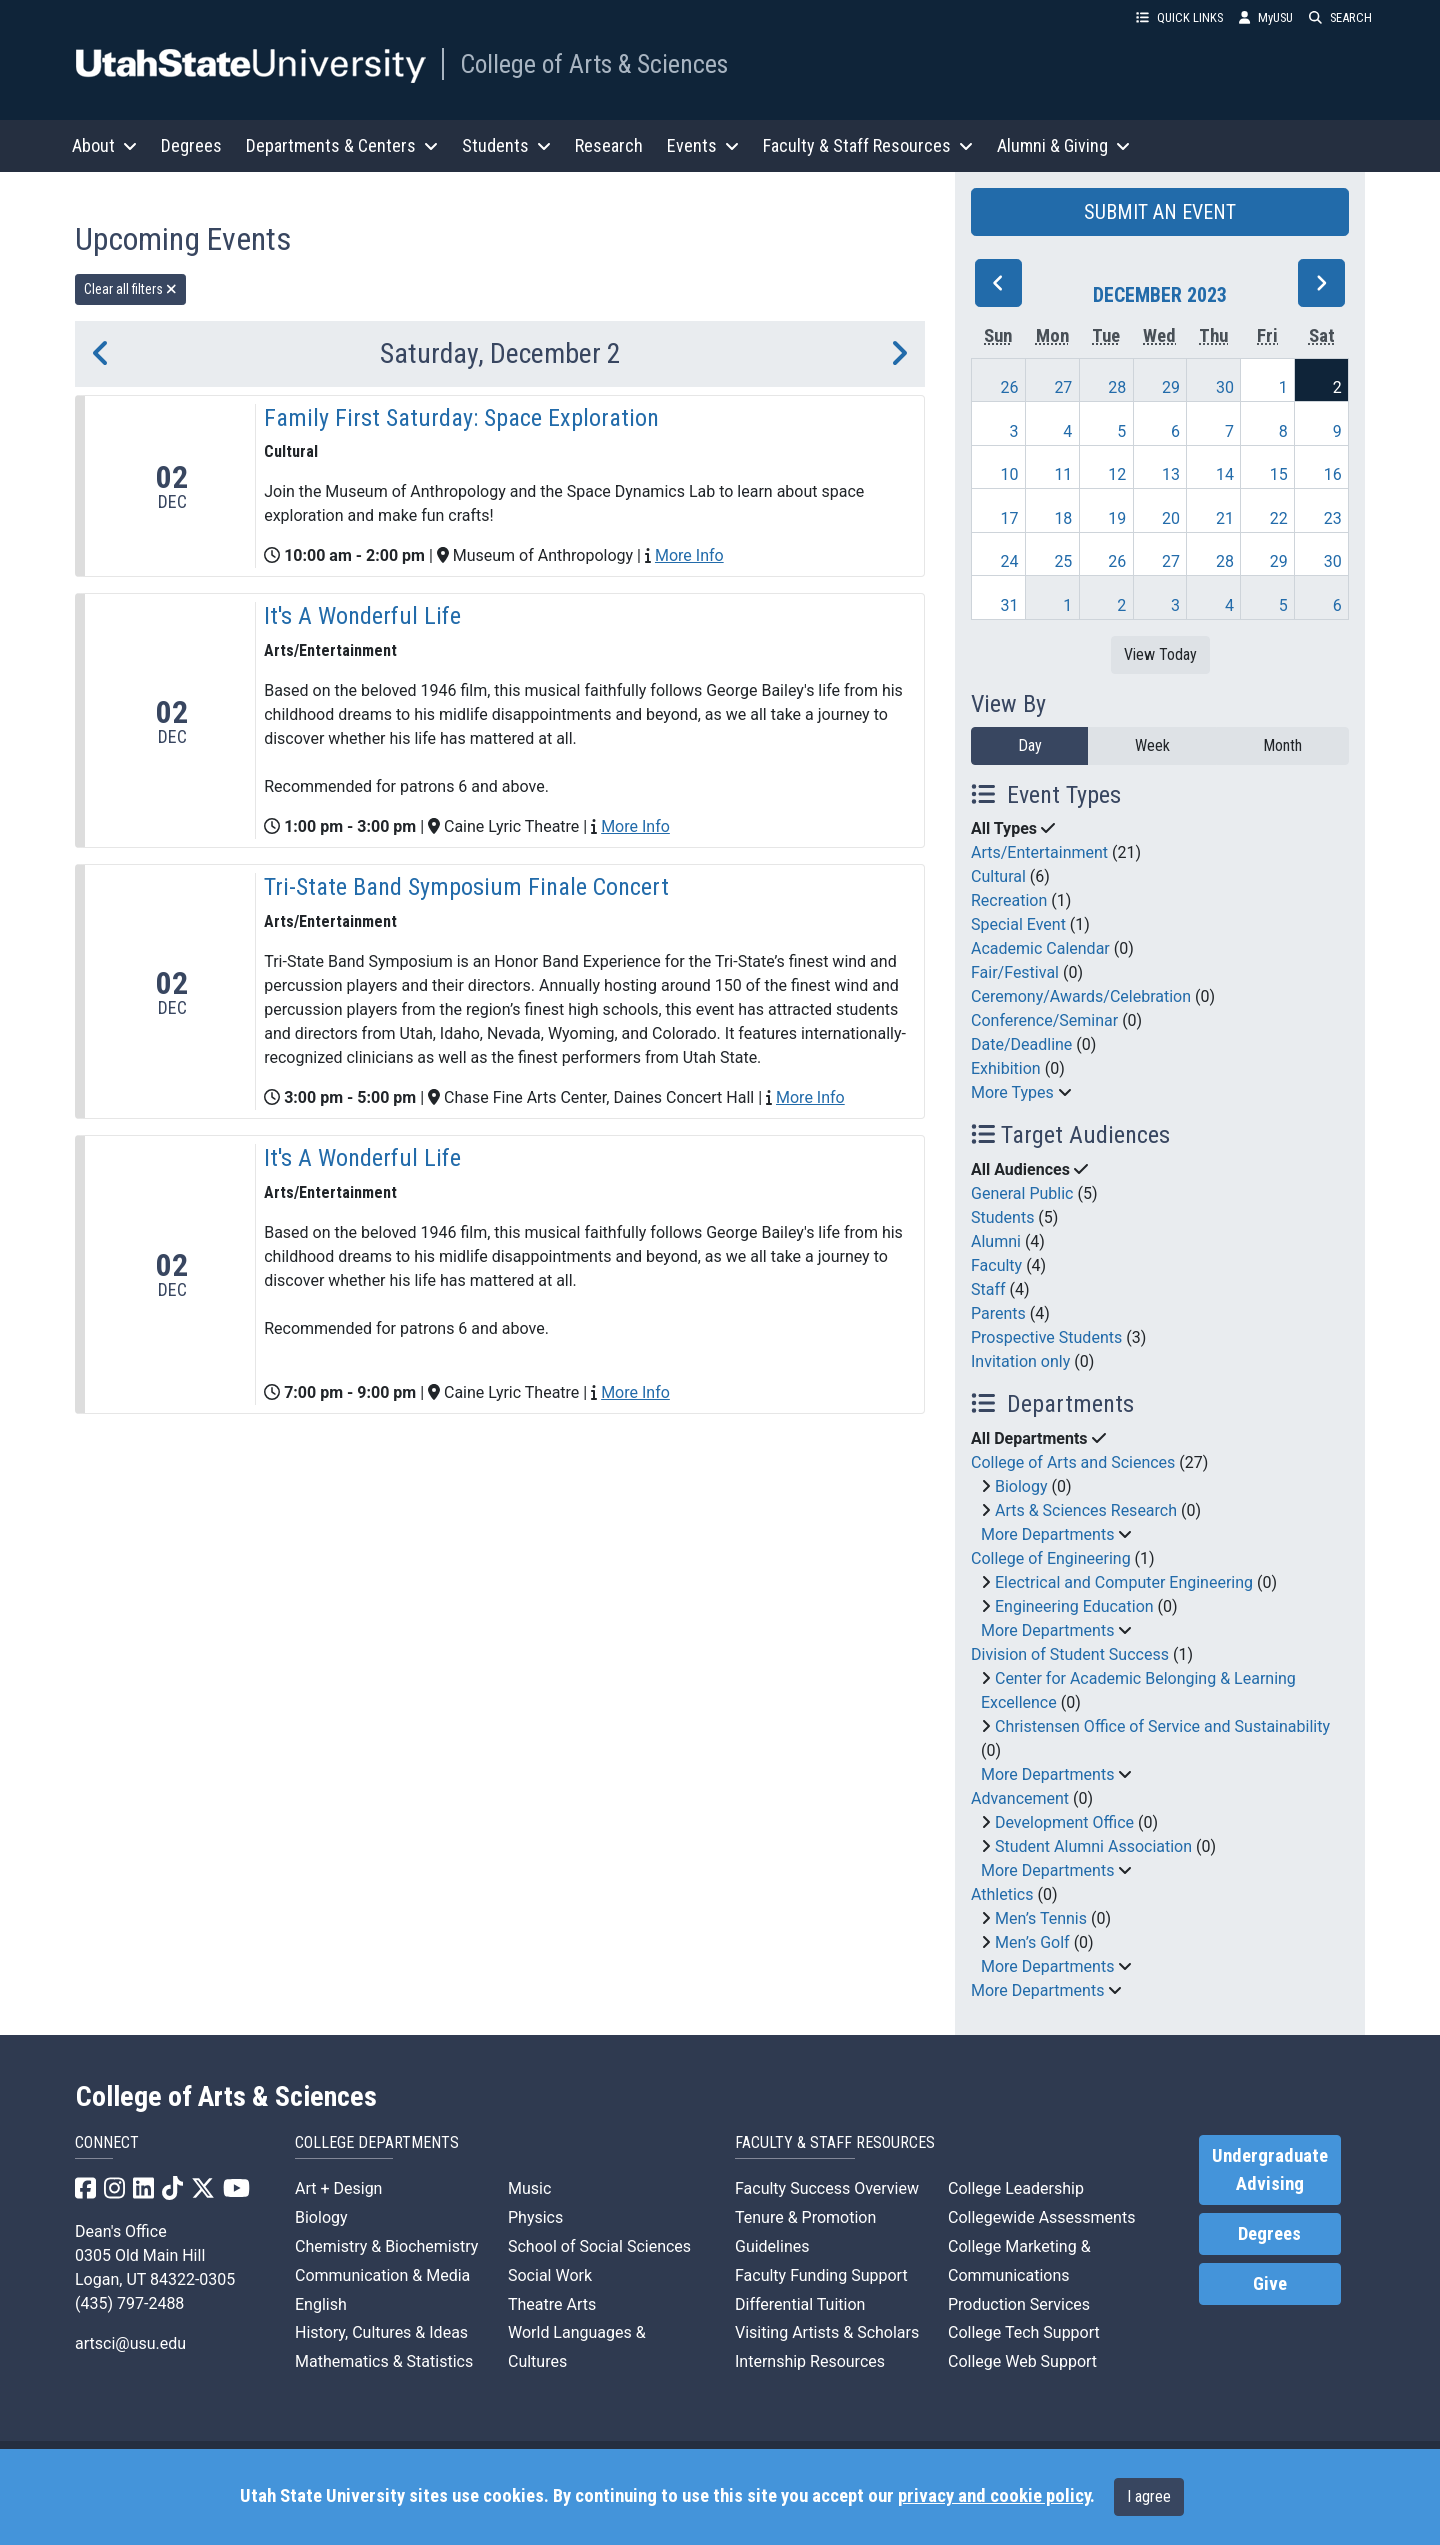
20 (1171, 518)
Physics (535, 2217)
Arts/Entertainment (1039, 852)
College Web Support (1022, 2361)
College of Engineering (1051, 1558)
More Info (689, 555)
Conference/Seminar (1044, 1020)
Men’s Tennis (1041, 1918)
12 (1117, 474)
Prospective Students (1046, 1337)
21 (1225, 518)
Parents (998, 1313)
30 (1225, 387)
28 (1117, 387)
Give (1270, 2284)
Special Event (1018, 924)
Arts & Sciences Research (1086, 1510)
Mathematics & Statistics (384, 2361)
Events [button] (703, 145)
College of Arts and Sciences (1073, 1462)
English (321, 2304)
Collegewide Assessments (1041, 2217)
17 (1010, 518)
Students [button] (506, 145)
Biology (1021, 1486)
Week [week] (1152, 745)
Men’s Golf (1032, 1942)
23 (1333, 518)
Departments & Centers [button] (342, 145)
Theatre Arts (552, 2304)
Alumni (996, 1241)
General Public (1022, 1193)
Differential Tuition (800, 2304)
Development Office (1064, 1822)
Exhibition (1006, 1068)
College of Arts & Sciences (594, 64)
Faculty (996, 1265)
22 (1279, 518)
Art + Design (338, 2188)
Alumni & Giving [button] (1063, 145)
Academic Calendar (1040, 948)
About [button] (104, 145)
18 (1063, 518)
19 (1117, 518)
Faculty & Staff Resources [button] (868, 145)
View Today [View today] (1160, 654)
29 (1171, 387)
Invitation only (1020, 1361)
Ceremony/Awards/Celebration (1081, 996)
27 (1063, 387)
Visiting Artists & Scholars (827, 2332)
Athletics (1002, 1894)
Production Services (1019, 2304)
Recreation (1009, 900)
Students (1002, 1217)
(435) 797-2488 (129, 2303)
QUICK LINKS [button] (1179, 17)
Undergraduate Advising (1270, 2170)
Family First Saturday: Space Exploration (461, 418)
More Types (1012, 1092)
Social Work (550, 2275)
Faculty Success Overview (827, 2188)
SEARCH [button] (1340, 17)
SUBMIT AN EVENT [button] (1160, 212)
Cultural (998, 876)
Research (609, 145)
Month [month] (1282, 745)
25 (1063, 561)
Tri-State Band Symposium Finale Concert (466, 887)
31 (1010, 605)
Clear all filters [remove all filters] (130, 289)
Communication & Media (382, 2275)
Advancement (1020, 1798)
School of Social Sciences (599, 2246)
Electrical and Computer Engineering (1124, 1582)
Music (529, 2188)
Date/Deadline (1021, 1044)
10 (1010, 474)
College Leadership (1016, 2188)
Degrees (191, 145)
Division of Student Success (1070, 1654)
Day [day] (1030, 745)
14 (1225, 474)
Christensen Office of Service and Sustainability (1162, 1726)
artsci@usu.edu (130, 2343)
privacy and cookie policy (994, 2496)
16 (1333, 474)
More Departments (1047, 1534)
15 (1279, 474)
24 (1010, 561)
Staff (988, 1289)
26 (1010, 387)
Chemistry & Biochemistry (386, 2246)
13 (1171, 474)
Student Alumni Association (1093, 1846)
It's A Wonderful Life (362, 616)
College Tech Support (1024, 2332)
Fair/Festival (1015, 972)
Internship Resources (810, 2361)
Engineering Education (1074, 1606)
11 (1063, 474)
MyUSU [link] (1266, 17)
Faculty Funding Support (821, 2275)
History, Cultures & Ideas (381, 2332)
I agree (1149, 2496)
